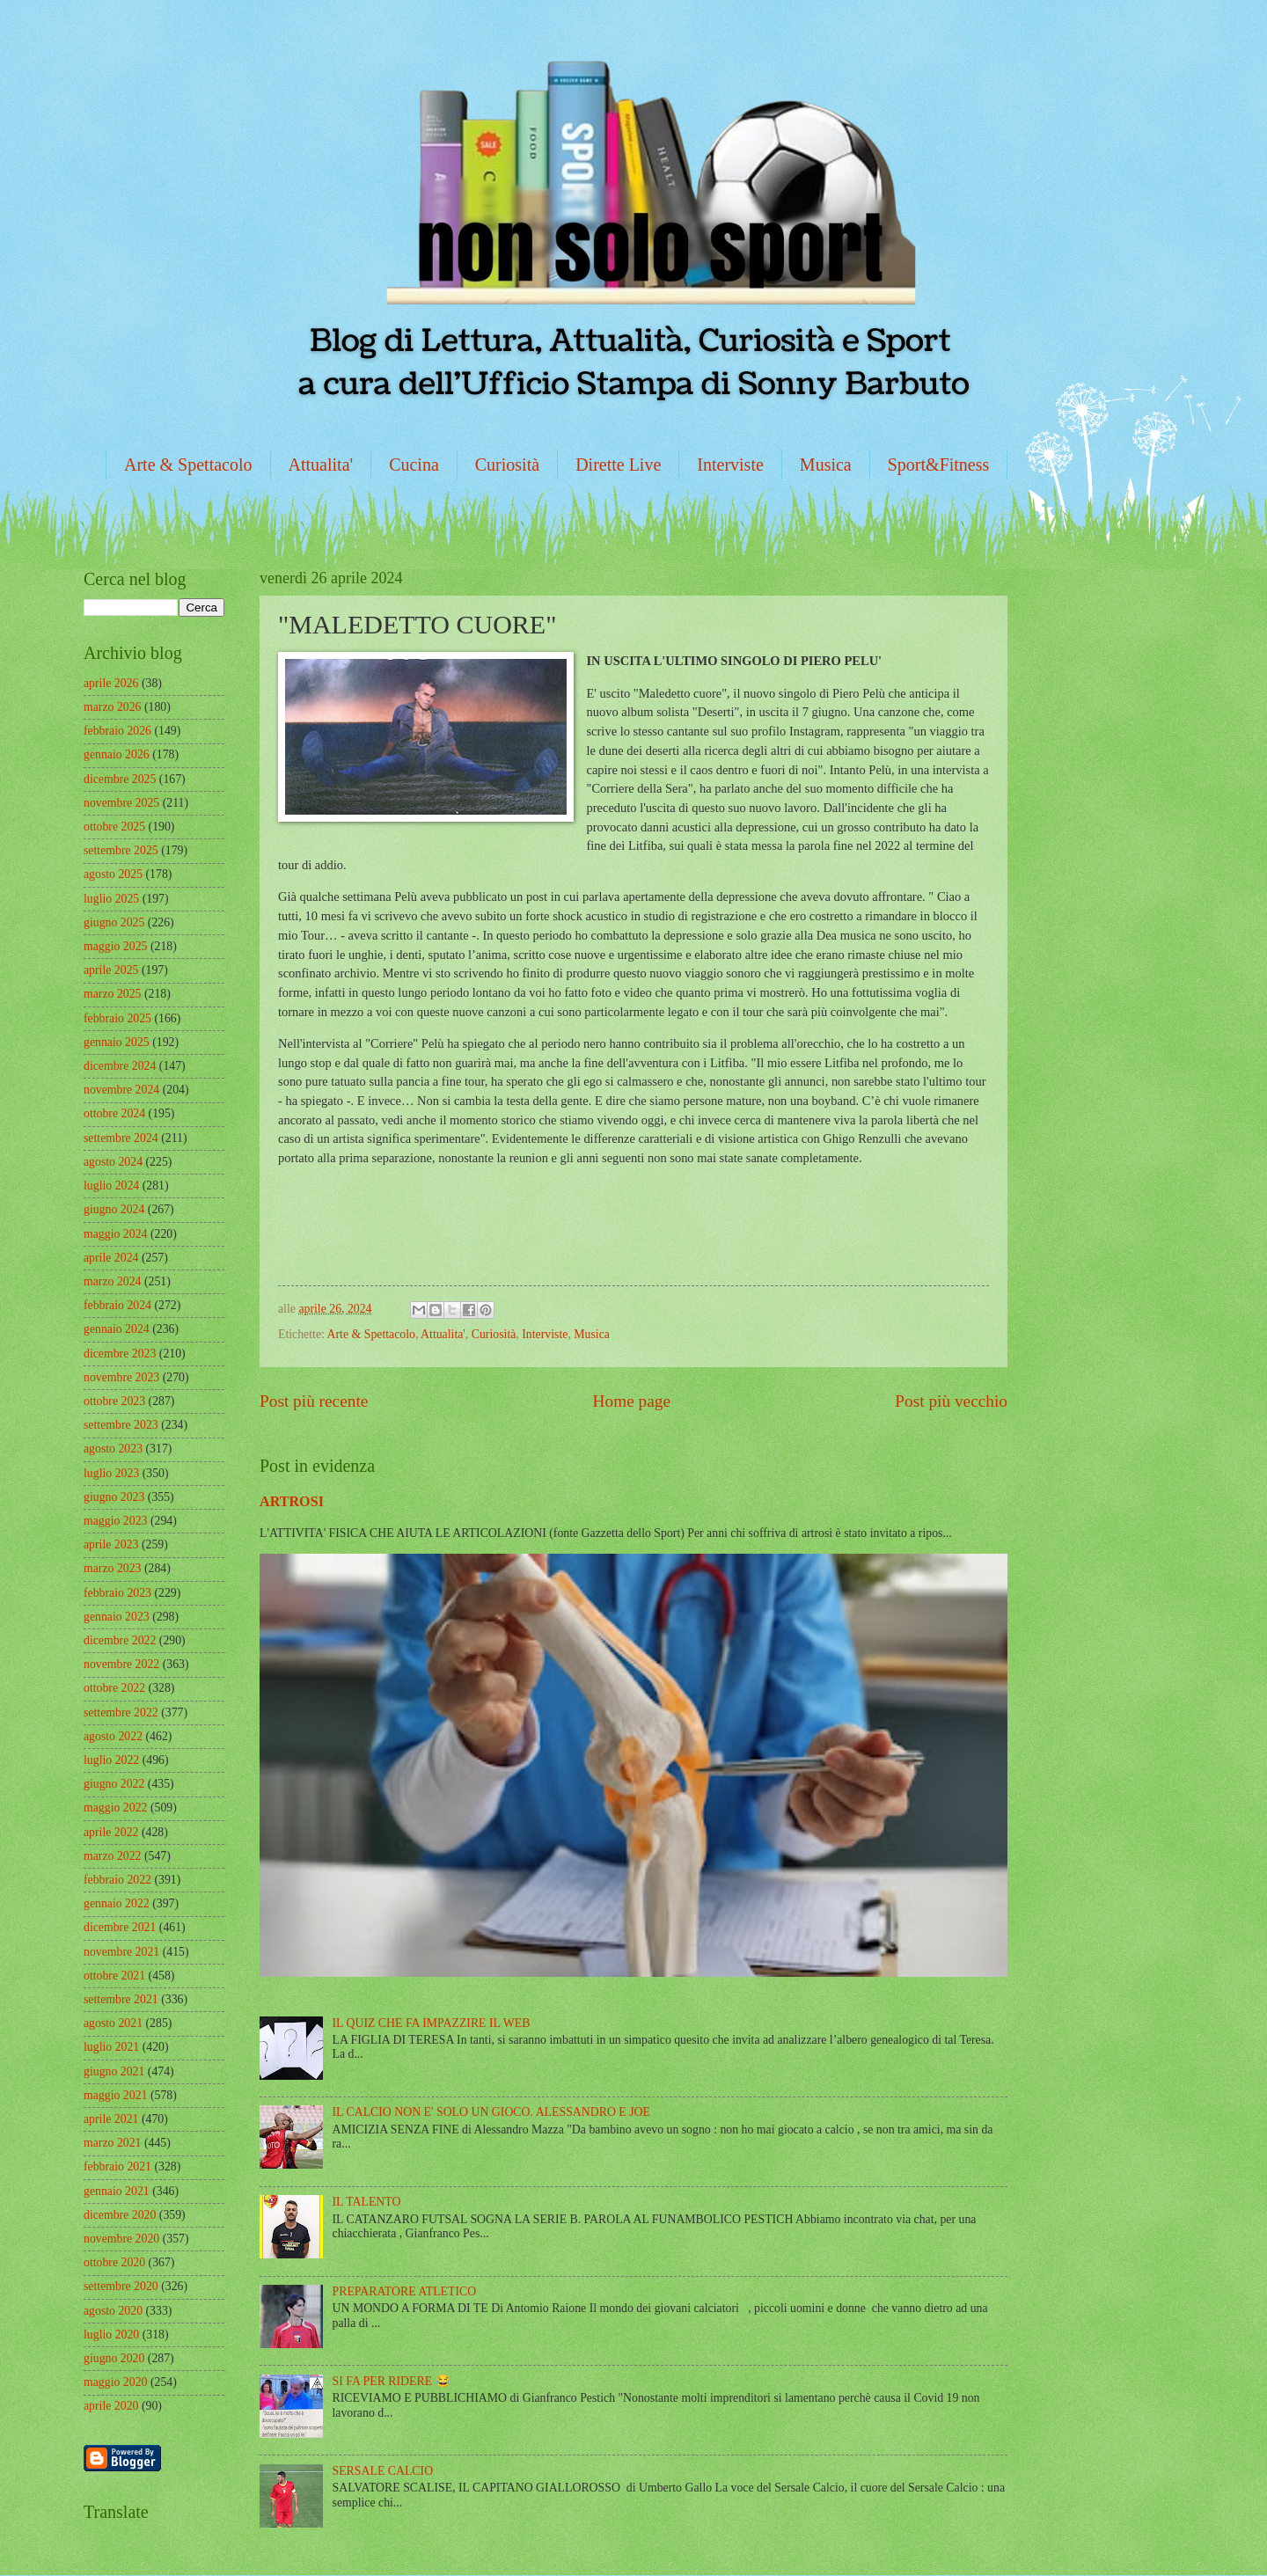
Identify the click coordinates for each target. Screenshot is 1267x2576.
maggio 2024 (115, 1233)
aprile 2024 (111, 1257)
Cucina (414, 464)
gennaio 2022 (117, 1903)
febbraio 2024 (117, 1305)
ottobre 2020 (114, 2262)
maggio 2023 (115, 1520)
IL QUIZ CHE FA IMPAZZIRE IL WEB (432, 2023)
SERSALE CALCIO (383, 2470)
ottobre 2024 (114, 1113)
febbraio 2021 (117, 2166)
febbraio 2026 (117, 730)
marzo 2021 (113, 2142)
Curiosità (507, 464)
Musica (826, 464)
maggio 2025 (115, 946)
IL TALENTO (367, 2201)
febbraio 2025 (117, 1018)
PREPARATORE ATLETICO (405, 2291)
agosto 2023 (113, 1448)
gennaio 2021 (117, 2191)
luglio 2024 (111, 1185)
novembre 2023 (121, 1377)
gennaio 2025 (117, 1042)
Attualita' (321, 464)
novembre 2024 (121, 1089)
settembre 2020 (121, 2286)
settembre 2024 (121, 1138)
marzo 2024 (113, 1281)
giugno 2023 (114, 1497)
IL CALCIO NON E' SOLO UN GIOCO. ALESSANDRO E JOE (491, 2112)
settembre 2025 (121, 850)
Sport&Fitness (939, 464)
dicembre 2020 (120, 2214)
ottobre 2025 (114, 826)
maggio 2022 (115, 1807)
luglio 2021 (111, 2046)
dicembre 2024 (120, 1065)
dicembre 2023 (120, 1353)
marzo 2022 (113, 1855)
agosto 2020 (113, 2310)
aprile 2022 (111, 1832)
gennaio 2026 (117, 754)
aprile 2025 (111, 970)
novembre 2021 (121, 1951)
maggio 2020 (115, 2382)
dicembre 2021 (120, 1927)
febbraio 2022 (117, 1879)
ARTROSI (292, 1501)
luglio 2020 (111, 2334)
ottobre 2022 (114, 1687)
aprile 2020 (111, 2405)
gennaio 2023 (117, 1616)
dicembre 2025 (120, 779)
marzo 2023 (113, 1568)
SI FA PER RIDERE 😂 (391, 2381)
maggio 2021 (115, 2095)
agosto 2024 (113, 1161)
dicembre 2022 (120, 1640)
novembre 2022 (121, 1664)
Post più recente (314, 1401)
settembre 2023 (121, 1424)
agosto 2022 (113, 1736)
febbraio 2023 (117, 1592)
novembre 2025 (121, 802)
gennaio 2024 (117, 1329)
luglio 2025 (111, 898)
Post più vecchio (951, 1401)
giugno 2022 (114, 1783)
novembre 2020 (121, 2238)
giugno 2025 (114, 922)
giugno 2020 (114, 2358)
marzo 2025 (113, 993)
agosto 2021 (113, 2023)
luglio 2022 (111, 1760)
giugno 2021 (114, 2071)
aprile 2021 (111, 2119)
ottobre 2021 (114, 1975)
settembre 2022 (121, 1712)
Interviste (730, 464)
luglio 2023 (111, 1473)
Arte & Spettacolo (188, 464)
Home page (631, 1401)
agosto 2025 (113, 874)
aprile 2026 (111, 683)
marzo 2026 (113, 707)
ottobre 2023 (114, 1401)
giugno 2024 (114, 1209)
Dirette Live (618, 464)
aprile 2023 (111, 1544)
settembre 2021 (121, 1999)
